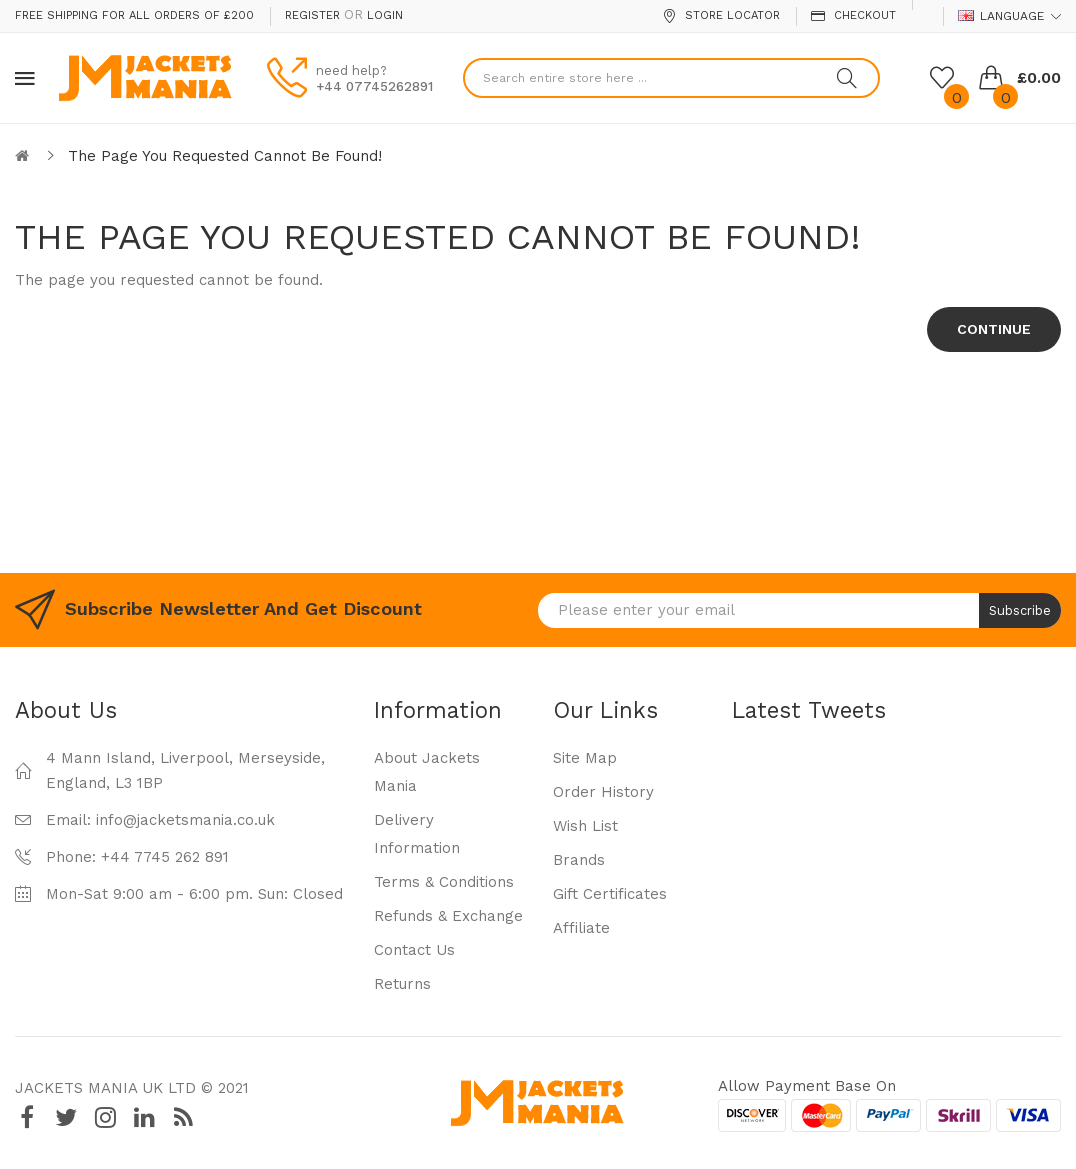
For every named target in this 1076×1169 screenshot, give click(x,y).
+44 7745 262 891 (165, 857)
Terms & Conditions (444, 882)
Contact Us (414, 950)
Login (385, 15)
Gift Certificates (610, 894)
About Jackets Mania (427, 772)
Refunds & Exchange (448, 916)
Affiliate (581, 928)
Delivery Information (417, 834)
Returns (402, 984)
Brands (579, 860)
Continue (994, 329)
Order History (603, 792)
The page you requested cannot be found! (225, 156)
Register (312, 15)
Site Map (585, 758)
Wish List (585, 826)
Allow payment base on (807, 1086)
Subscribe (1020, 610)
